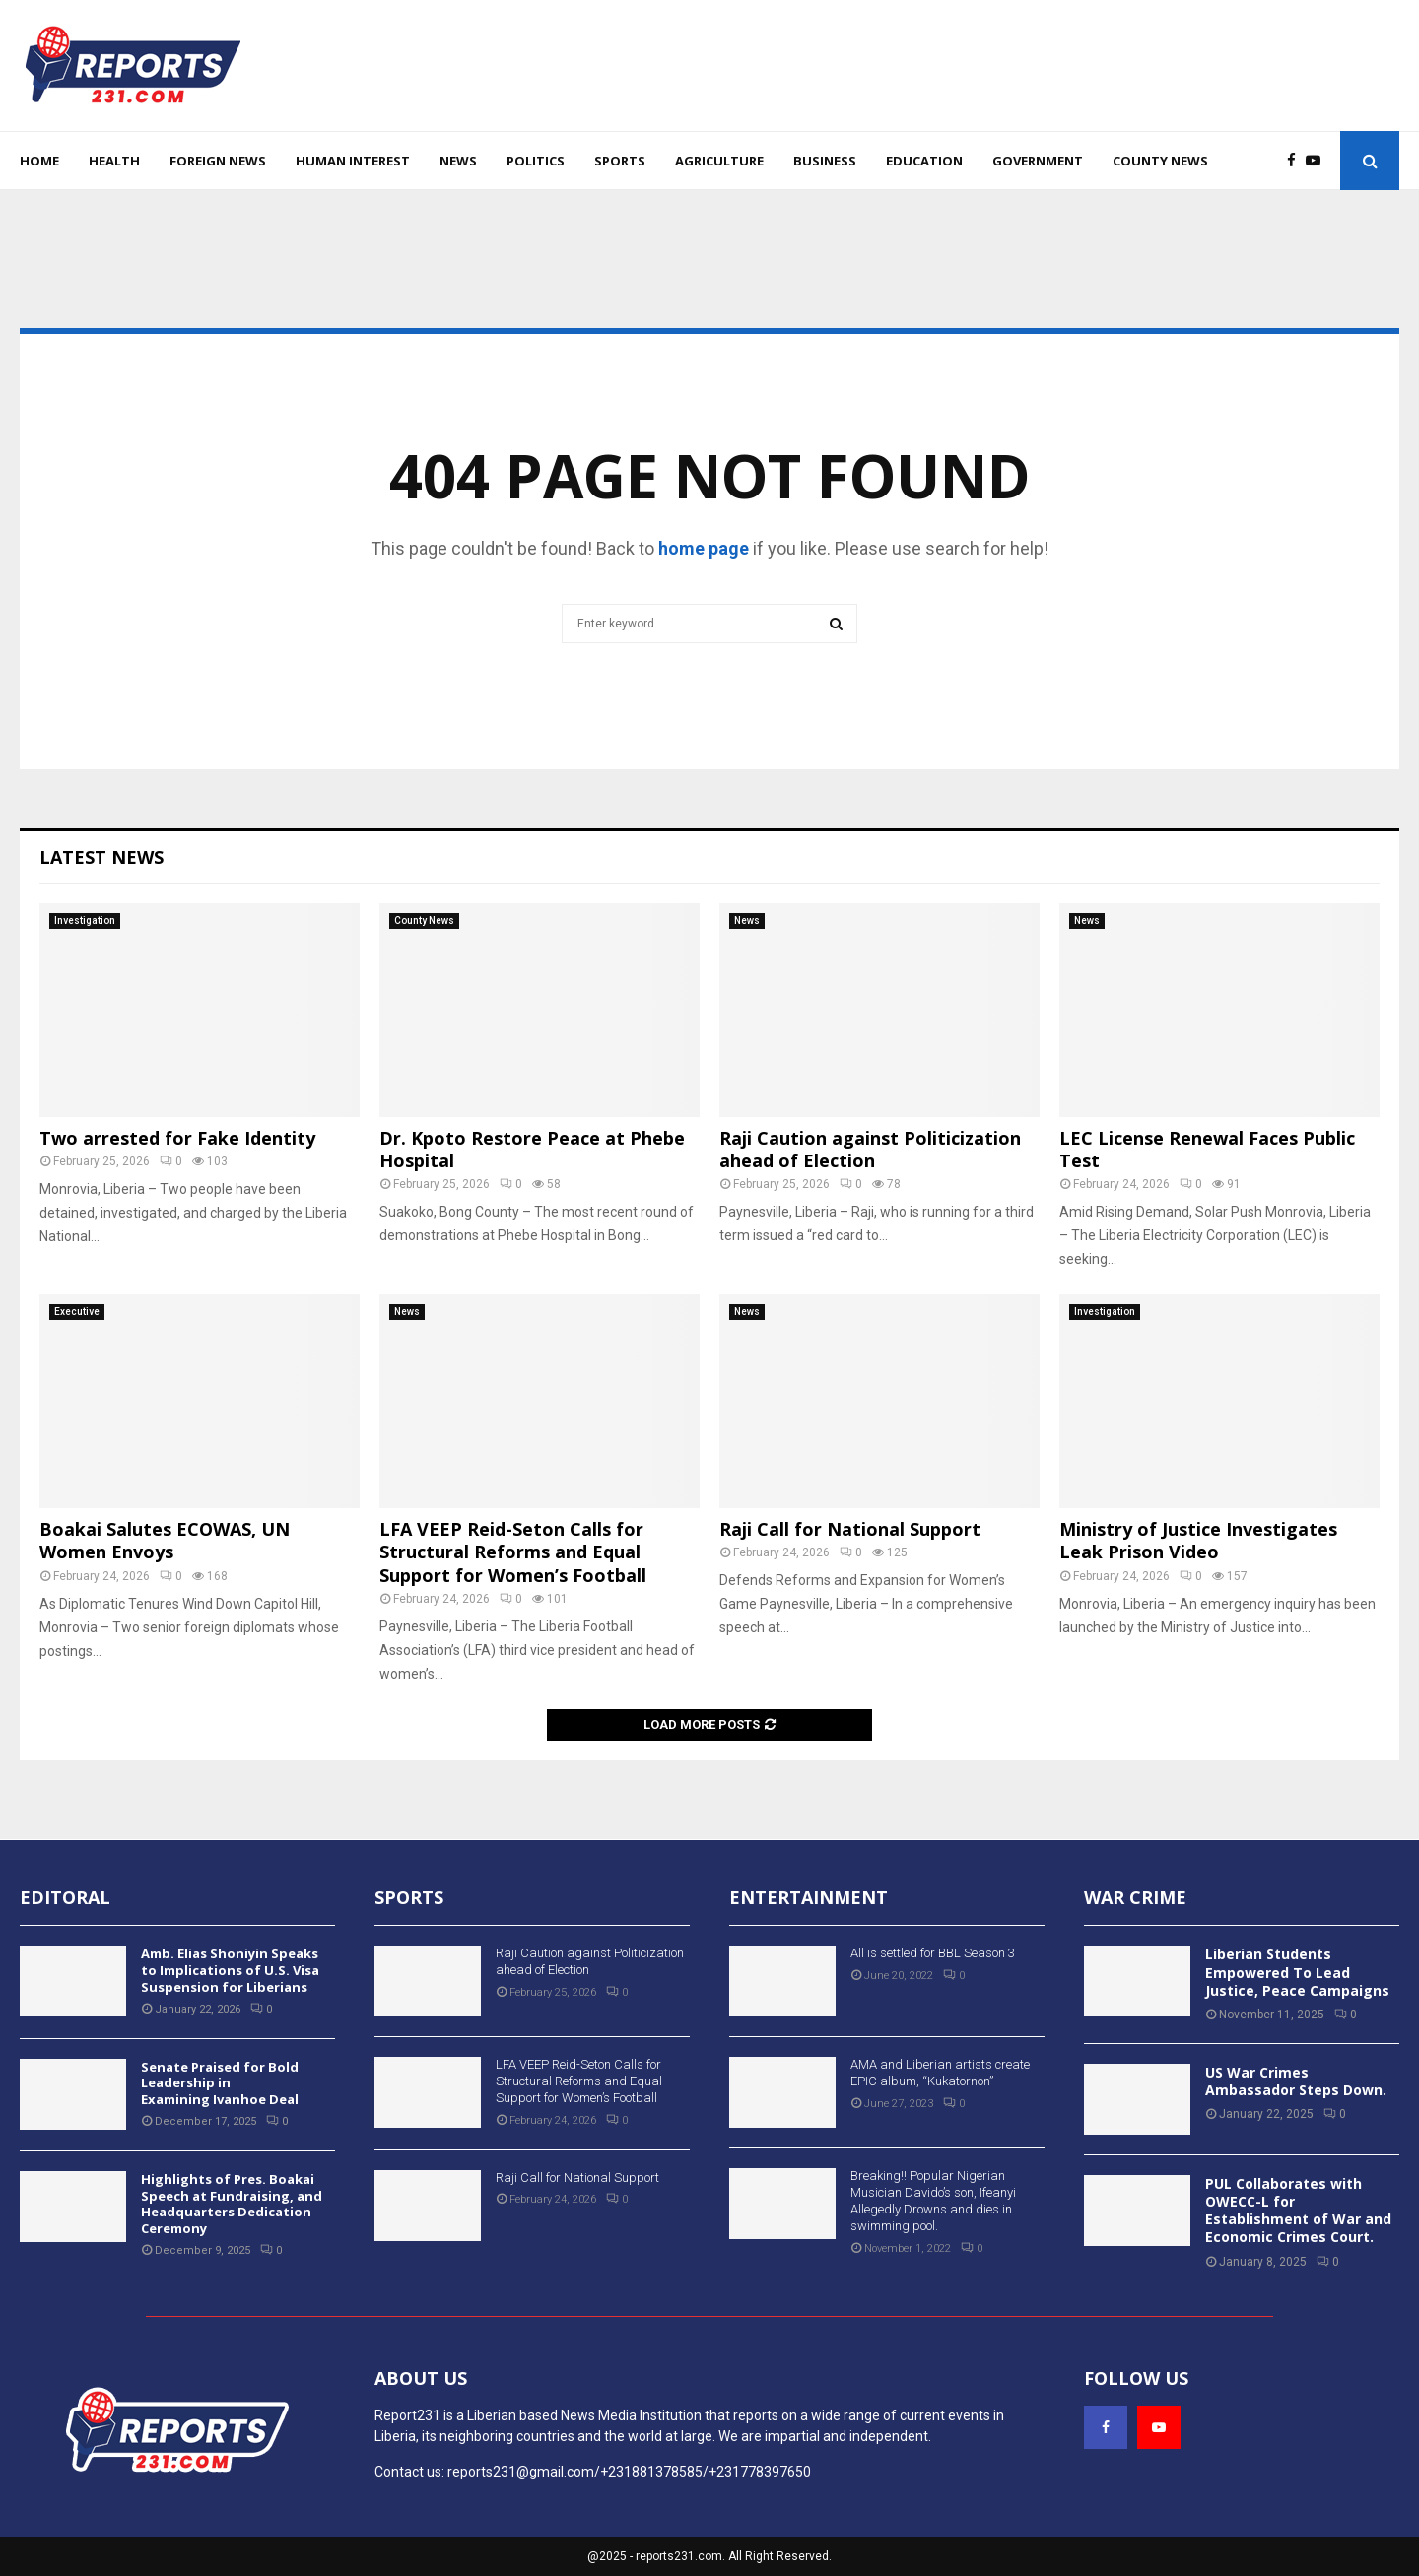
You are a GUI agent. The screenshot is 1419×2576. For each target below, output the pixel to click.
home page (703, 548)
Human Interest (353, 160)
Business (824, 160)
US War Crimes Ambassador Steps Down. (1295, 2081)
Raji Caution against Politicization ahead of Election (870, 1149)
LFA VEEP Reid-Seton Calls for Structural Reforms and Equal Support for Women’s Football (512, 1552)
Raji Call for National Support (849, 1529)
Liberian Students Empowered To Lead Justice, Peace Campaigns (1297, 1972)
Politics (536, 160)
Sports (619, 160)
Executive (77, 1311)
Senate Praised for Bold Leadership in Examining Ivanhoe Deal (220, 2083)
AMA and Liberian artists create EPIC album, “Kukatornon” (940, 2072)
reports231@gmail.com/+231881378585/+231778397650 (629, 2471)
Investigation (84, 920)
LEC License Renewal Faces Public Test (1207, 1149)
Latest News (101, 857)
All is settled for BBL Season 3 (932, 1953)
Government (1037, 160)
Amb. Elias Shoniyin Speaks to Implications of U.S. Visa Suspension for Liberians (230, 1970)
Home (39, 160)
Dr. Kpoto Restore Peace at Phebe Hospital (532, 1149)
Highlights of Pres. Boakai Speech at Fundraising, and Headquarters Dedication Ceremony (231, 2204)
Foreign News (217, 160)
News (458, 160)
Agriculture (719, 160)
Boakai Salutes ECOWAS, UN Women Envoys (164, 1540)
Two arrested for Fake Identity (177, 1138)
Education (924, 160)
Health (114, 160)
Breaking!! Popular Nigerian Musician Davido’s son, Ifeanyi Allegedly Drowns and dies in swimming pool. (933, 2200)
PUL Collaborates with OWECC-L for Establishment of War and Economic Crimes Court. (1298, 2210)
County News (1160, 160)
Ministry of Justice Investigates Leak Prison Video (1198, 1540)
